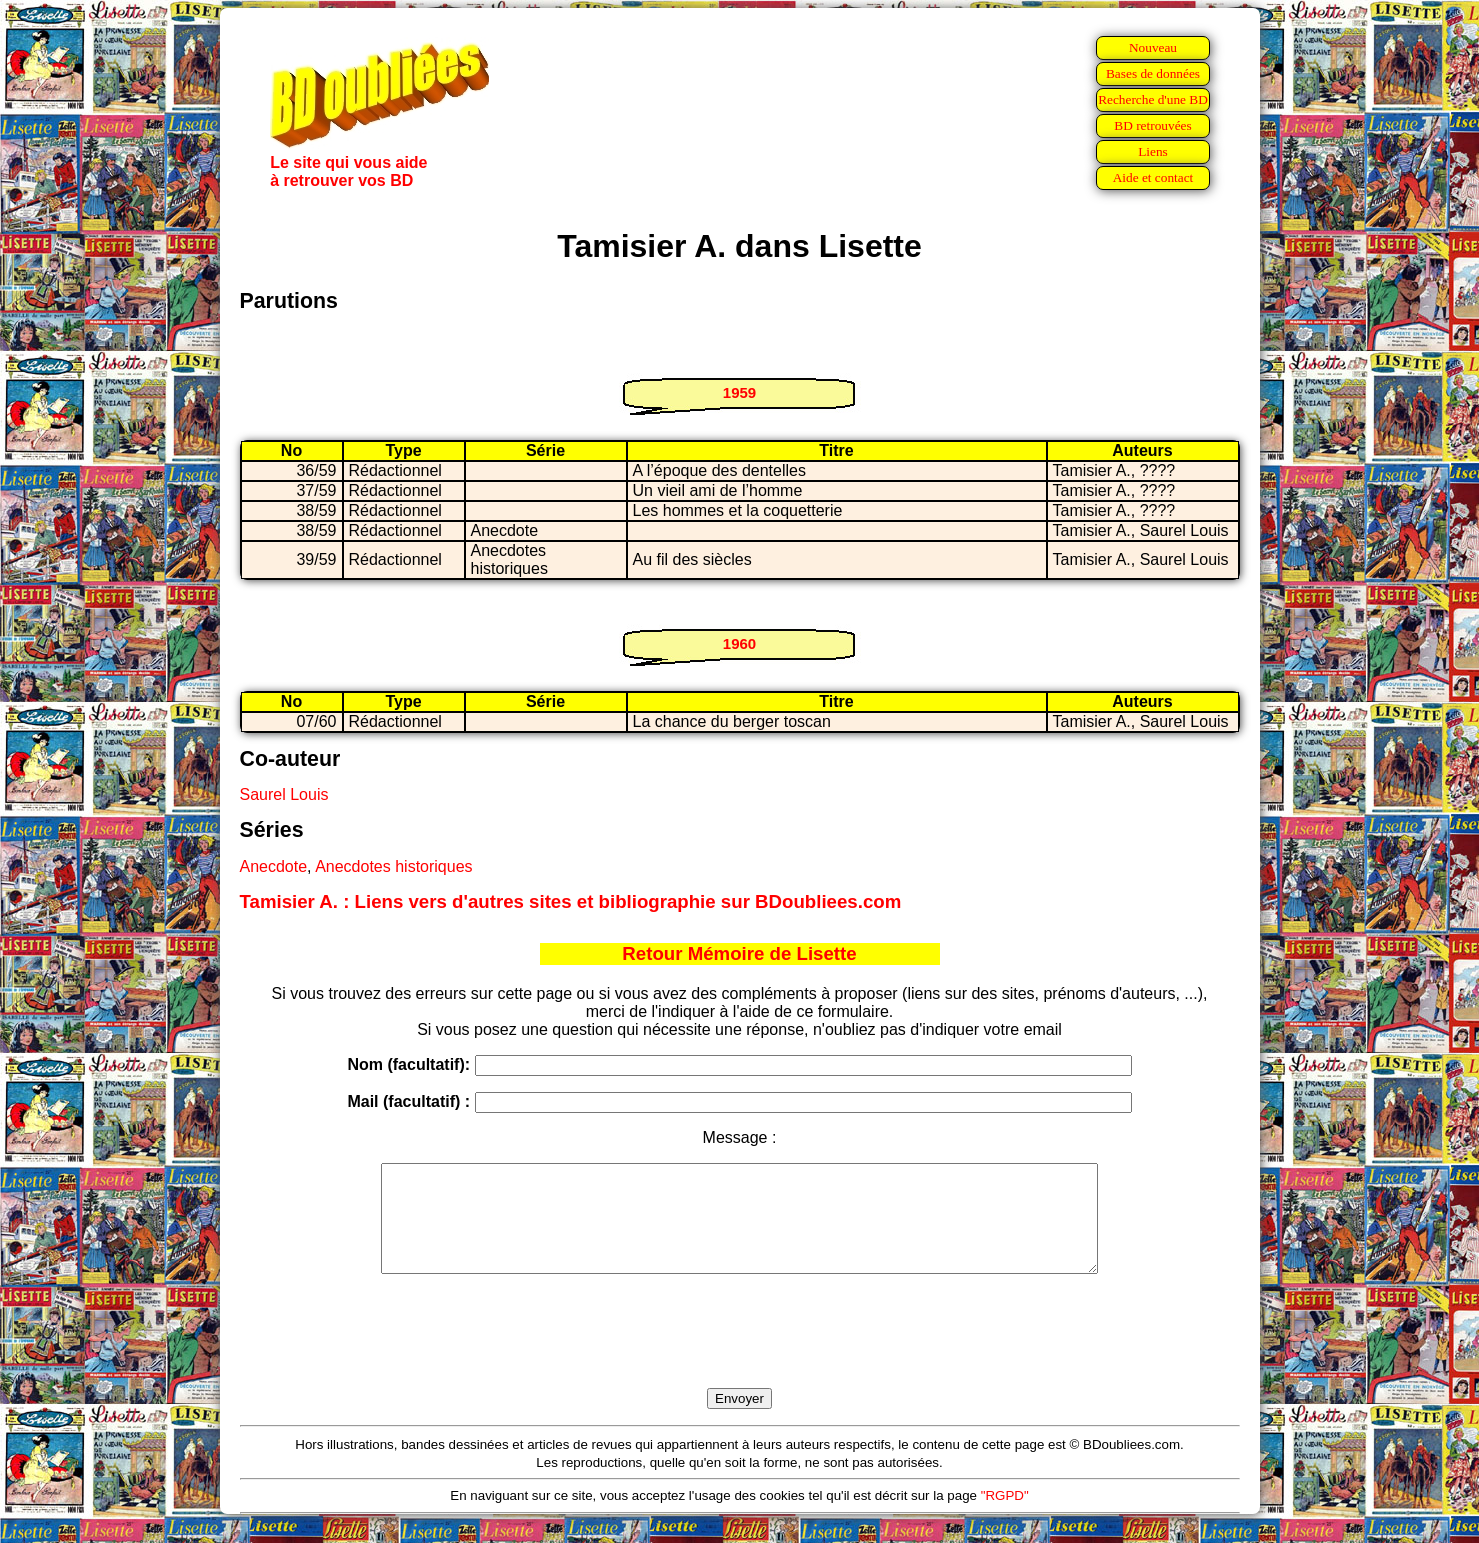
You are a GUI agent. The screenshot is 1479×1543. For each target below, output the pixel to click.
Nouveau (1153, 47)
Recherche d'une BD (1153, 99)
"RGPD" (1005, 1516)
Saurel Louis (284, 794)
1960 (739, 643)
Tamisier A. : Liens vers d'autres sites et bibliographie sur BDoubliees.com (571, 901)
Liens (1153, 151)
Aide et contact (1153, 177)
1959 (739, 392)
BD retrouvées (1152, 125)
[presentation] (740, 1354)
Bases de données (1153, 73)
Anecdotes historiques (393, 866)
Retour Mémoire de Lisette (739, 953)
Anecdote (274, 866)
